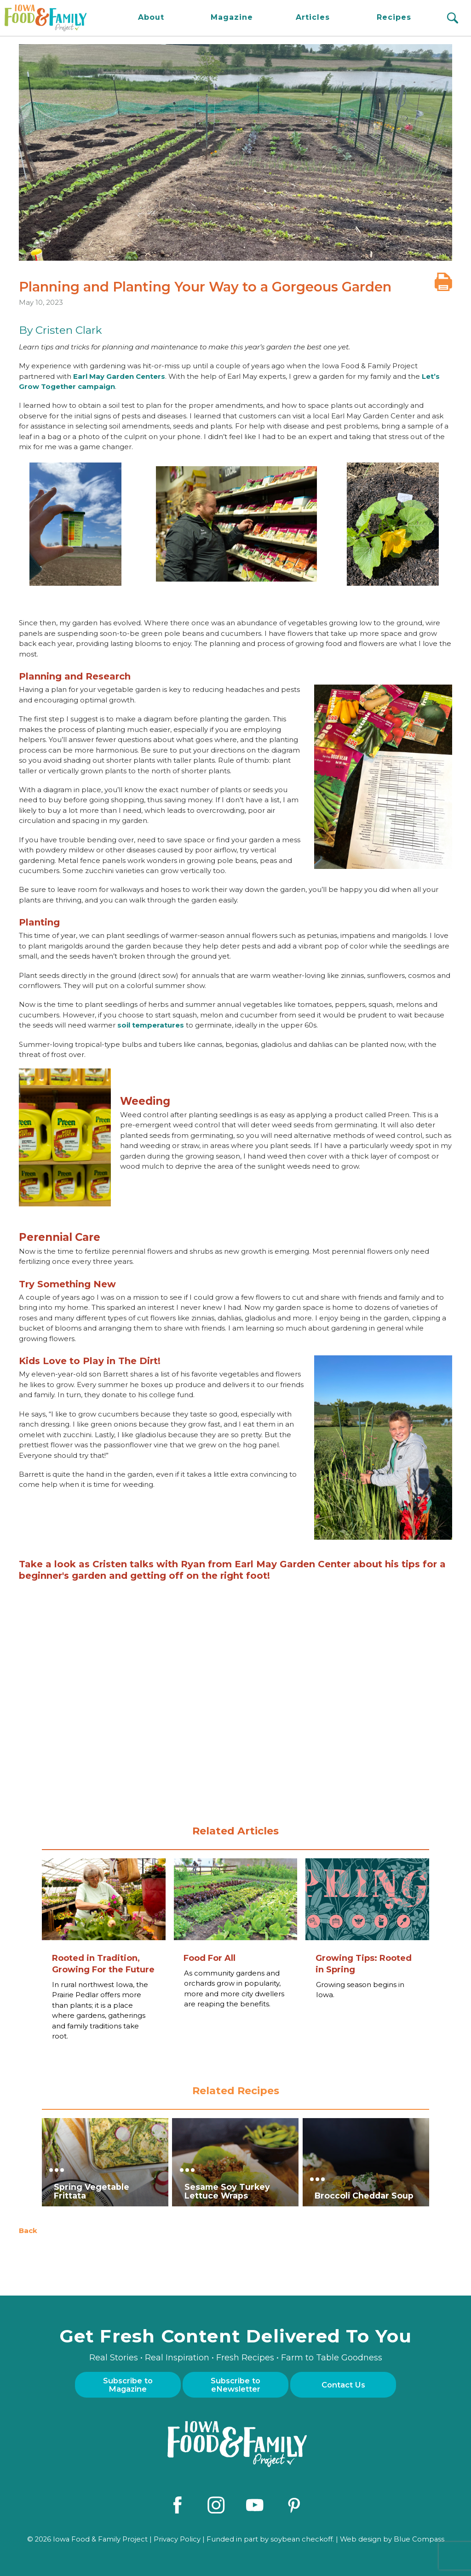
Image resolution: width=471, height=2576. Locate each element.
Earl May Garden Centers (119, 376)
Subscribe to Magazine (128, 2384)
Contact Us (343, 2384)
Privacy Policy (177, 2537)
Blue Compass (419, 2537)
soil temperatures (150, 1025)
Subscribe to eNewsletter (235, 2384)
